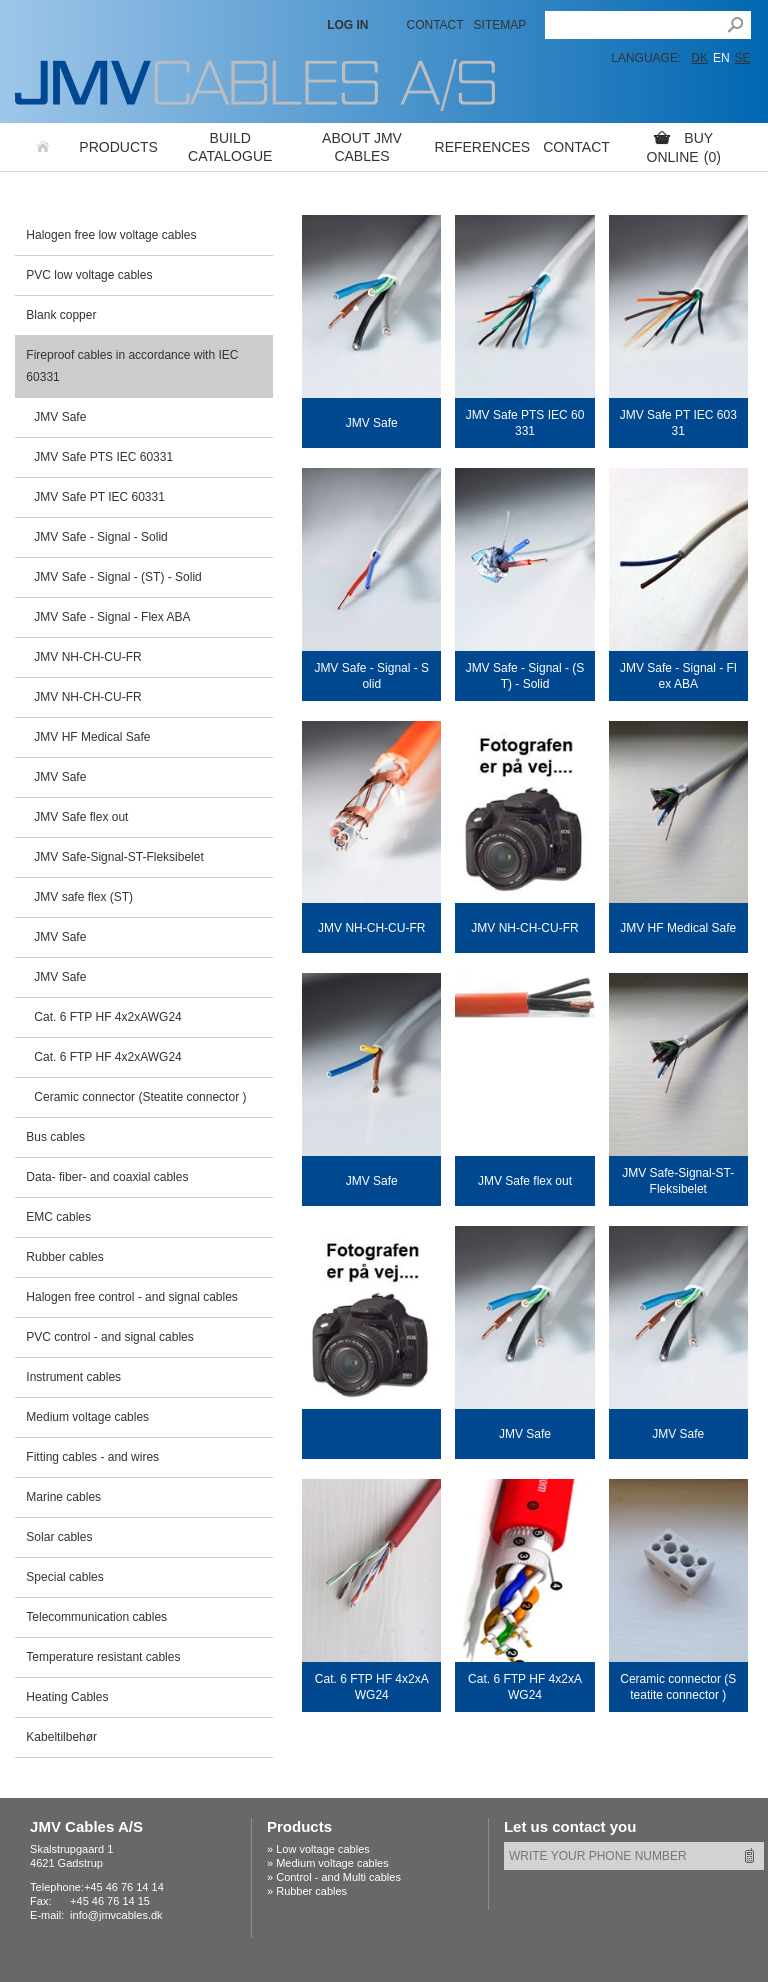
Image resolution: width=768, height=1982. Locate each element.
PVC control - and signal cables (109, 1337)
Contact (434, 25)
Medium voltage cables (87, 1417)
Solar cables (59, 1537)
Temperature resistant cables (103, 1657)
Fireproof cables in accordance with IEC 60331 (132, 366)
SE (743, 58)
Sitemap (500, 25)
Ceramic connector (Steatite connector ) (140, 1097)
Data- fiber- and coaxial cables (107, 1177)
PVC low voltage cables (89, 275)
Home (44, 147)
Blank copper (61, 315)
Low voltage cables (323, 1849)
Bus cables (55, 1137)
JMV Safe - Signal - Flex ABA (112, 617)
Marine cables (63, 1497)
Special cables (64, 1577)
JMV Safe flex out (81, 817)
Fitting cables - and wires (92, 1457)
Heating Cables (67, 1697)
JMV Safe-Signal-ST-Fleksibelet (118, 857)
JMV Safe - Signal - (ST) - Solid (117, 577)
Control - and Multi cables (338, 1877)
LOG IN (347, 25)
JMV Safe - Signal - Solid (100, 537)
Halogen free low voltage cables (111, 235)
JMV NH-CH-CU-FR (87, 657)
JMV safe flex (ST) (83, 897)
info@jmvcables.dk (116, 1915)
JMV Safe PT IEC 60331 (99, 497)
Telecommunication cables (96, 1617)
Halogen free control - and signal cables (131, 1297)
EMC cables (58, 1217)
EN (721, 58)
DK (699, 58)
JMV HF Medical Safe (92, 737)
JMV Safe (60, 417)
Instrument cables (73, 1377)
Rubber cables (64, 1257)
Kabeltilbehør (61, 1737)
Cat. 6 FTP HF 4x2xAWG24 (107, 1017)
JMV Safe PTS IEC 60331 (103, 457)
